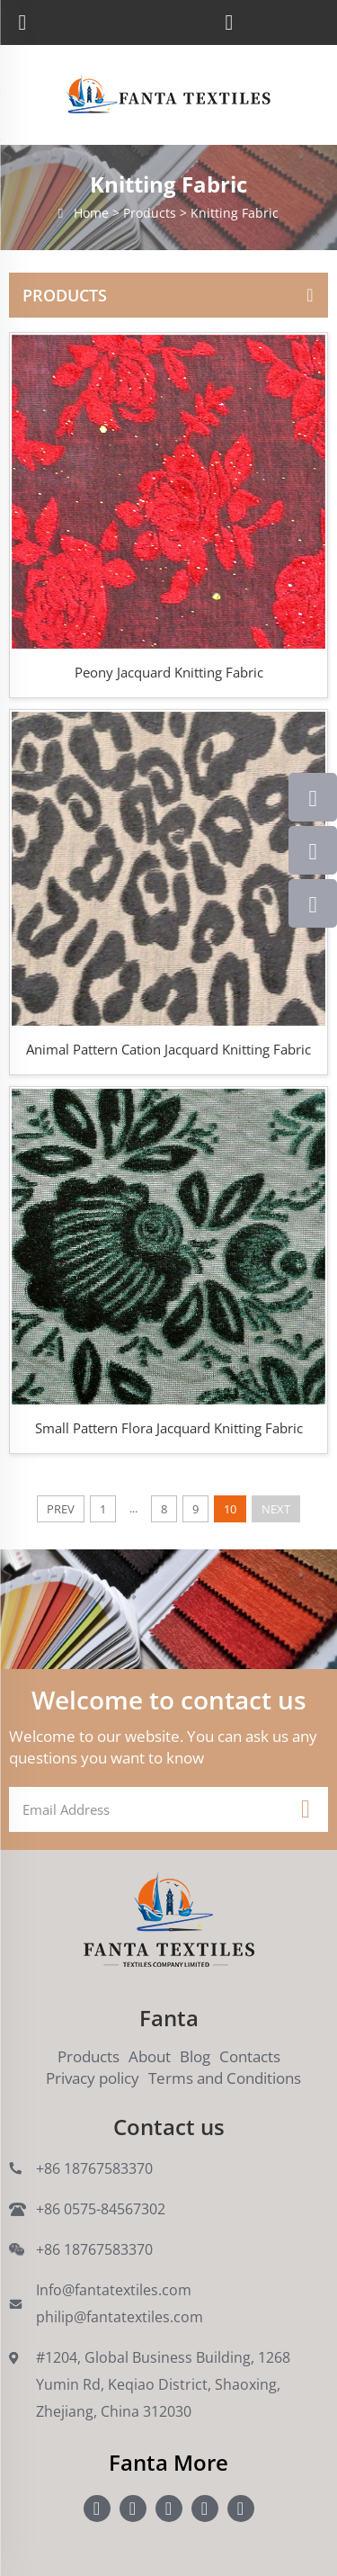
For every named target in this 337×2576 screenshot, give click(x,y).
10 (230, 1509)
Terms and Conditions (224, 2078)
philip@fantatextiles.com (119, 2317)
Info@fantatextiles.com (113, 2290)
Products (89, 2056)
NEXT (276, 1509)
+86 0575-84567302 (100, 2209)
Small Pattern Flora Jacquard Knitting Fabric (169, 1428)
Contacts (249, 2056)
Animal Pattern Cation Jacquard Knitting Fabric (168, 1049)
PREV (61, 1509)
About (150, 2056)
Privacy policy (92, 2078)
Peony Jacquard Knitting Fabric (169, 672)
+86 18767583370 (94, 2168)
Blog (195, 2056)
